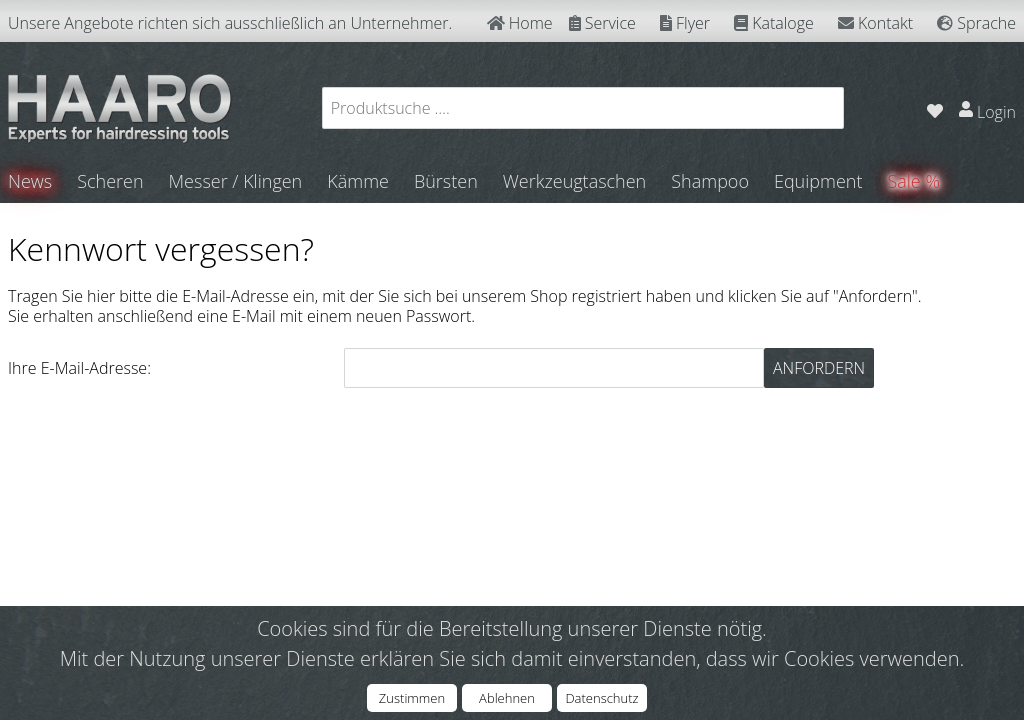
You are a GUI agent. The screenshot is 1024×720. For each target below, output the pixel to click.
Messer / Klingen (236, 181)
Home (520, 23)
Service (602, 23)
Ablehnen (507, 698)
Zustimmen (412, 698)
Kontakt (875, 23)
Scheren (110, 181)
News (30, 181)
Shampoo (710, 181)
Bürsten (446, 181)
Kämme (358, 181)
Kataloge (774, 23)
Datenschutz (601, 698)
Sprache (976, 23)
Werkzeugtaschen (574, 181)
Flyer (685, 23)
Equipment (818, 181)
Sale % (914, 181)
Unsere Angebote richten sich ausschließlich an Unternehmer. (230, 23)
